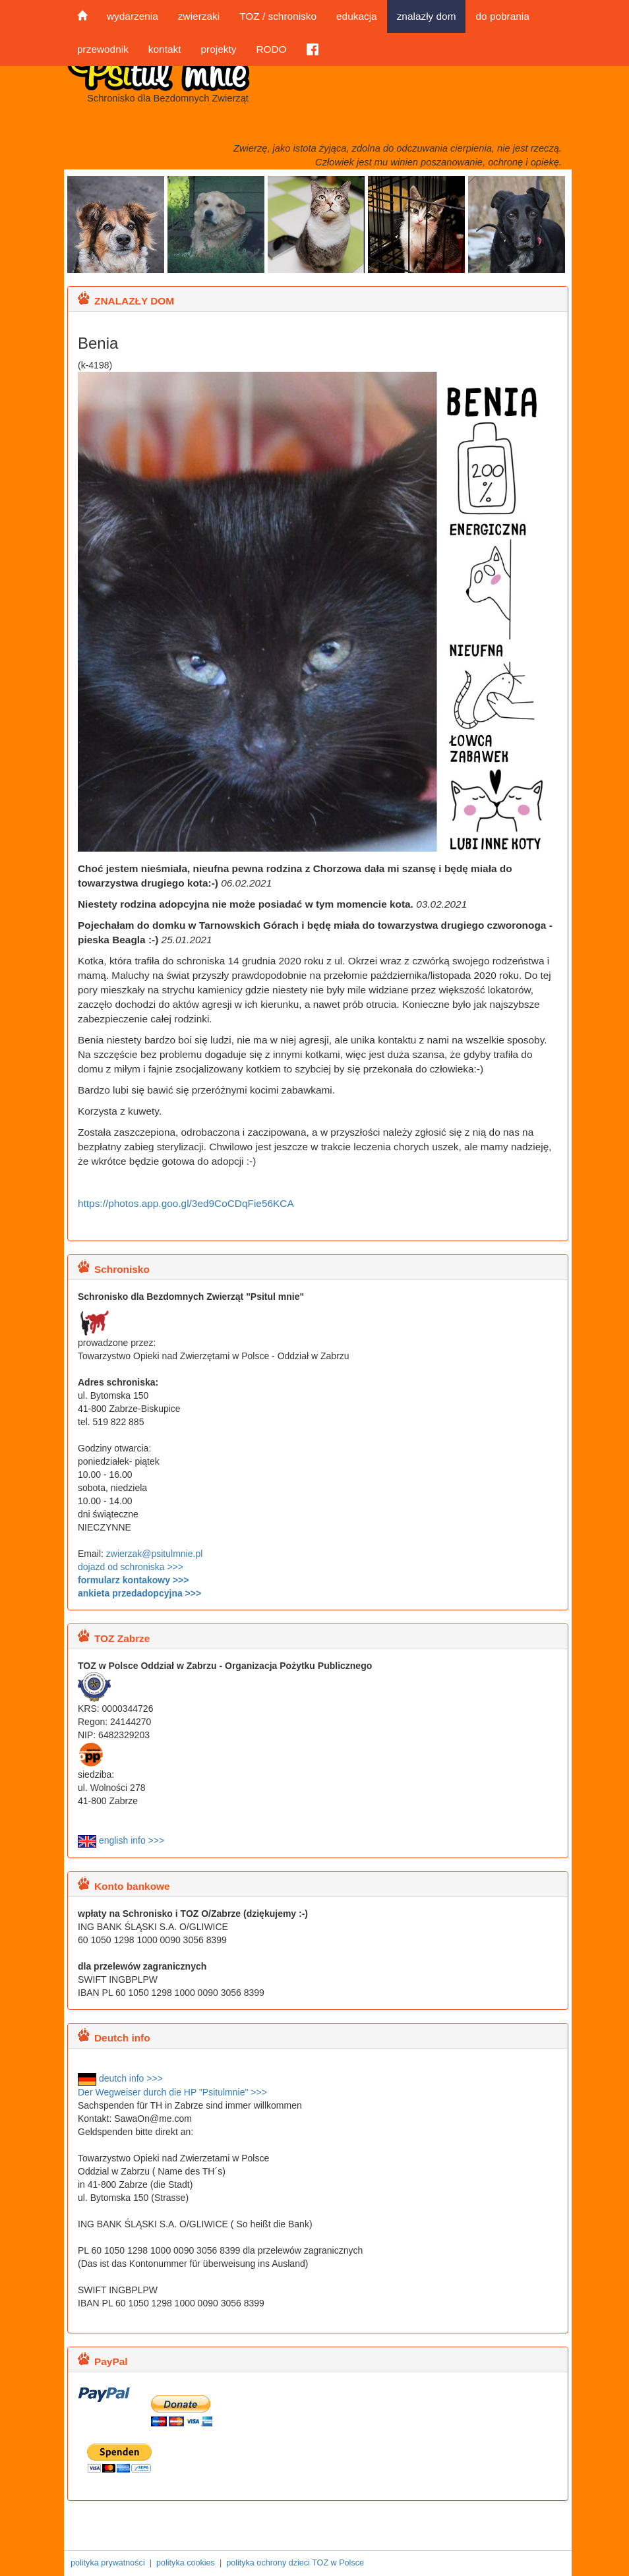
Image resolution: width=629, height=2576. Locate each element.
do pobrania (502, 16)
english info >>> (121, 1840)
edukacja (356, 16)
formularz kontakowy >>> (133, 1580)
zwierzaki (199, 16)
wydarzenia (132, 16)
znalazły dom (426, 16)
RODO (271, 49)
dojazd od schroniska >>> (130, 1567)
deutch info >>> (120, 2078)
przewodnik (103, 49)
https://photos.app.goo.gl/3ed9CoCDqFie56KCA (186, 1203)
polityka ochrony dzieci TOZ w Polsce (295, 2562)
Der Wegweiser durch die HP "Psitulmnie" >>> (172, 2092)
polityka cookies (185, 2562)
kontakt (164, 49)
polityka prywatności (108, 2562)
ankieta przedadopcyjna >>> (139, 1593)
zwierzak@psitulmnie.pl (154, 1553)
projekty (218, 49)
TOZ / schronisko (277, 16)
